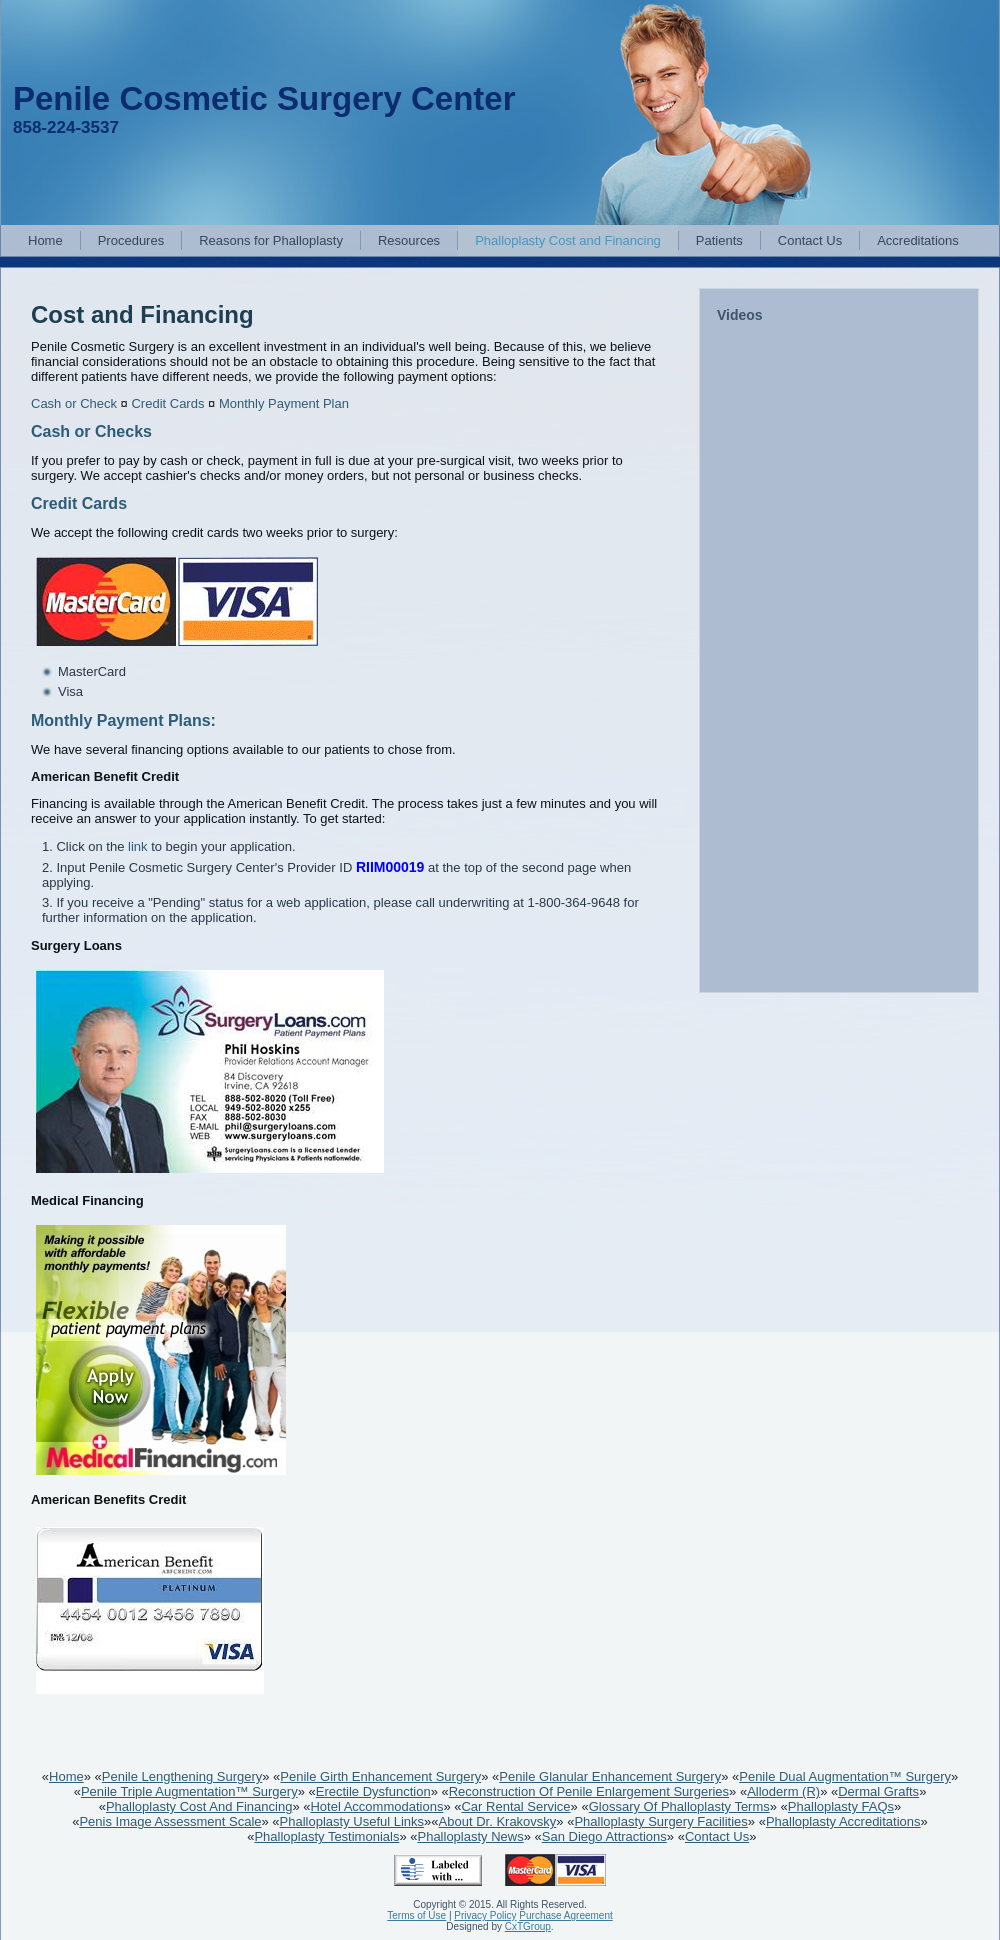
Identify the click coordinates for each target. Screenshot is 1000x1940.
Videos (740, 315)
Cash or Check (74, 403)
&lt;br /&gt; (840, 659)
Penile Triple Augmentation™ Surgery (189, 1791)
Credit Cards (167, 403)
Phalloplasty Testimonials (326, 1836)
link (138, 846)
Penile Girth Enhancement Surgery (380, 1776)
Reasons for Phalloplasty (271, 240)
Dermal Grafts (878, 1791)
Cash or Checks (91, 431)
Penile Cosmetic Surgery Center (264, 98)
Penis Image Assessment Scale (170, 1821)
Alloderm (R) (783, 1791)
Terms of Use (416, 1915)
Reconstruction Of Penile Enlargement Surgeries (589, 1791)
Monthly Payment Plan (284, 403)
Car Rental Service (515, 1806)
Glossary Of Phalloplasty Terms (679, 1806)
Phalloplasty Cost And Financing (199, 1806)
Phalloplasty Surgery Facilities (660, 1821)
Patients (719, 240)
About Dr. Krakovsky (498, 1821)
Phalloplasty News (470, 1836)
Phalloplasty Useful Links (352, 1821)
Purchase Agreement (565, 1915)
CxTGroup (528, 1926)
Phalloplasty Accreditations (843, 1821)
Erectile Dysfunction (373, 1791)
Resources (409, 240)
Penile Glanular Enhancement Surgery (610, 1776)
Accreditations (918, 240)
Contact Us (810, 240)
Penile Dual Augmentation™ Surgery (845, 1776)
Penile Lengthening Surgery (182, 1776)
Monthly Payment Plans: (123, 720)
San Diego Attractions (604, 1836)
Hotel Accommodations (376, 1806)
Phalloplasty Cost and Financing (568, 240)
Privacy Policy (485, 1915)
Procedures (131, 240)
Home (45, 240)
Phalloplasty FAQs (841, 1806)
